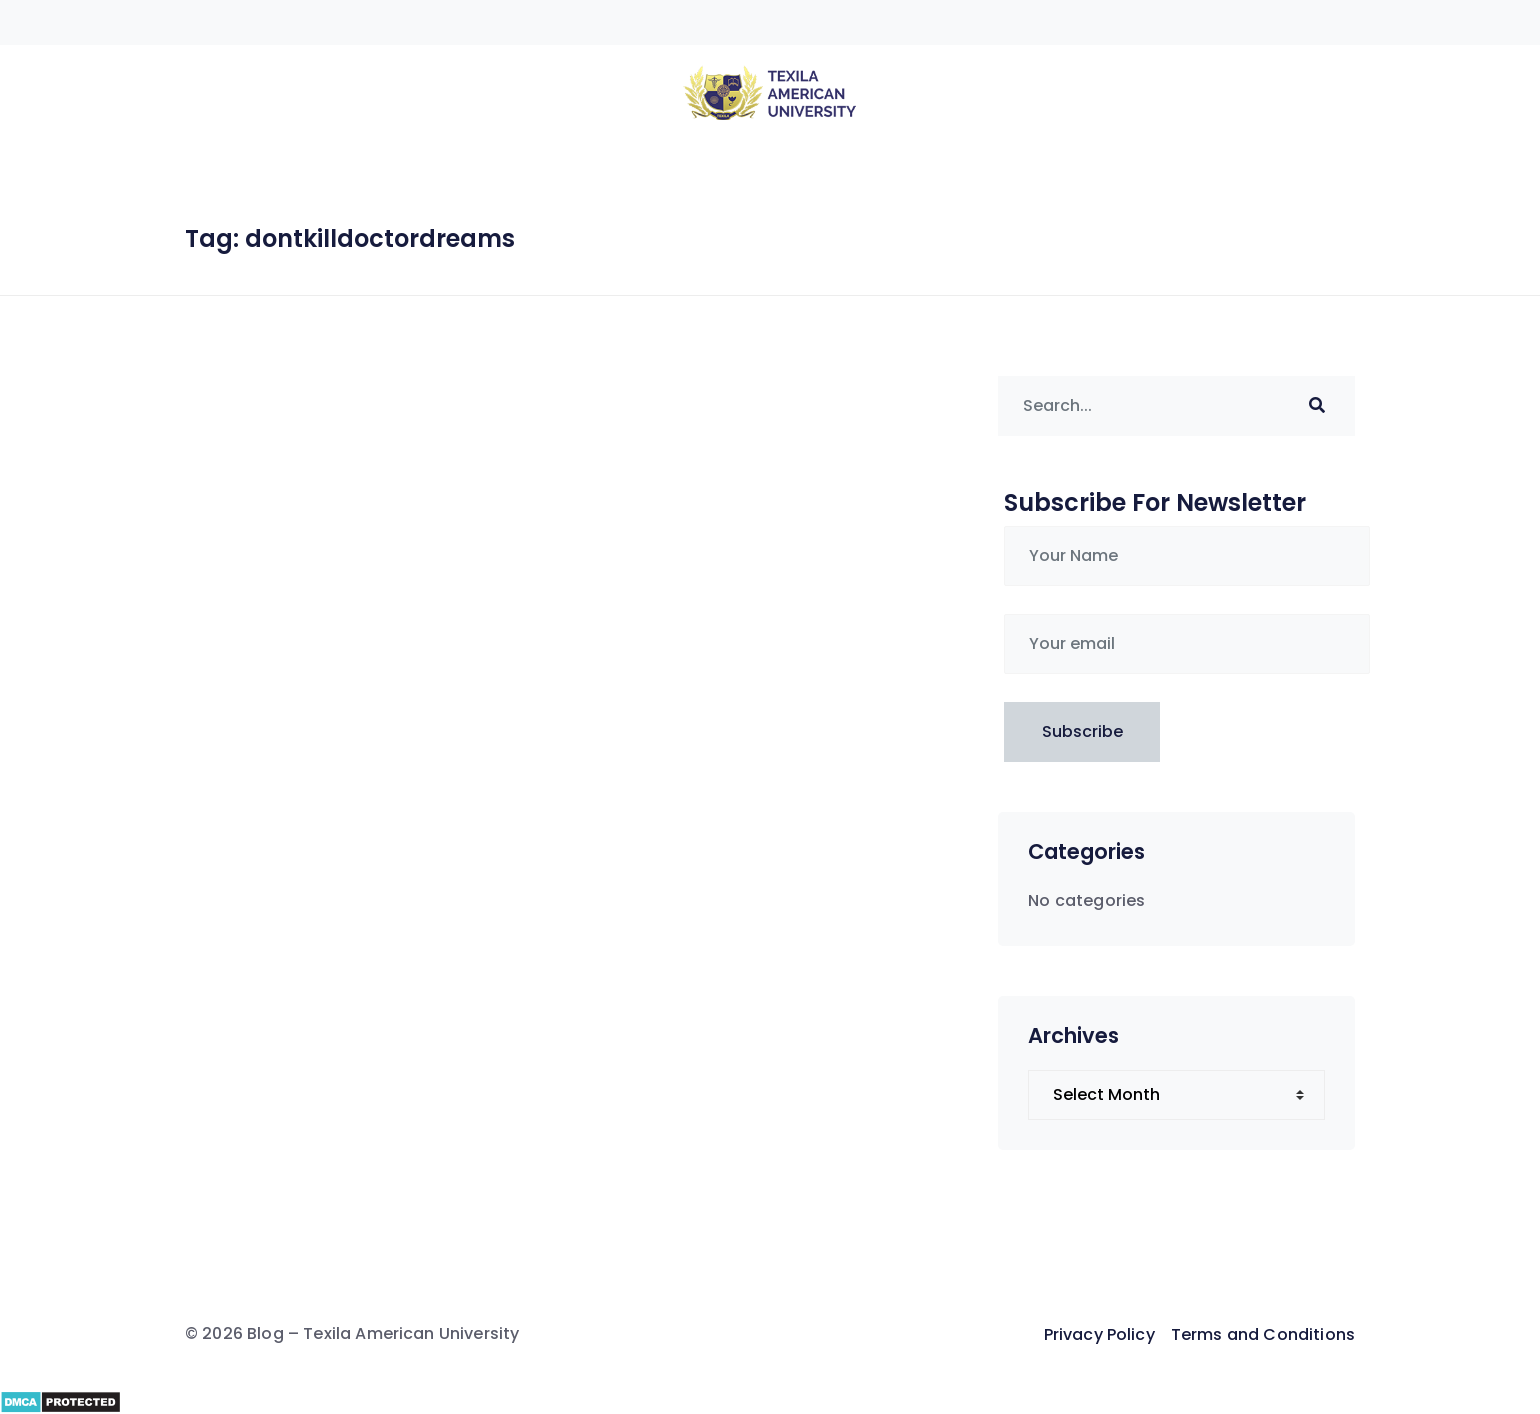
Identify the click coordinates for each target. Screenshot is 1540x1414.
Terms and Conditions (1263, 1334)
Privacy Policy (1099, 1334)
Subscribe (1082, 731)
